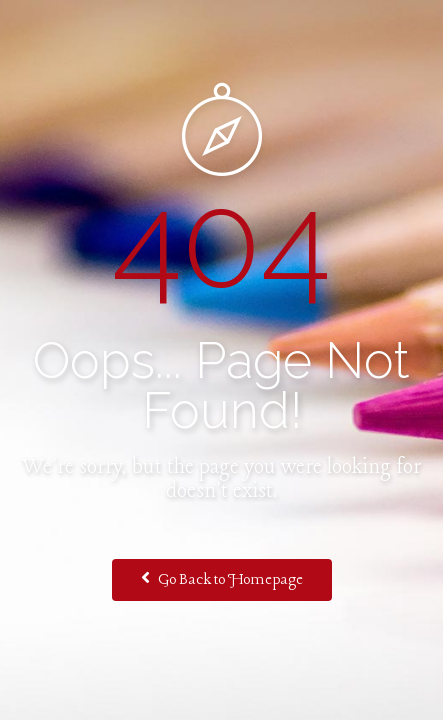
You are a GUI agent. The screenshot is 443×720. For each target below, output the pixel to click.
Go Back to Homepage (222, 579)
